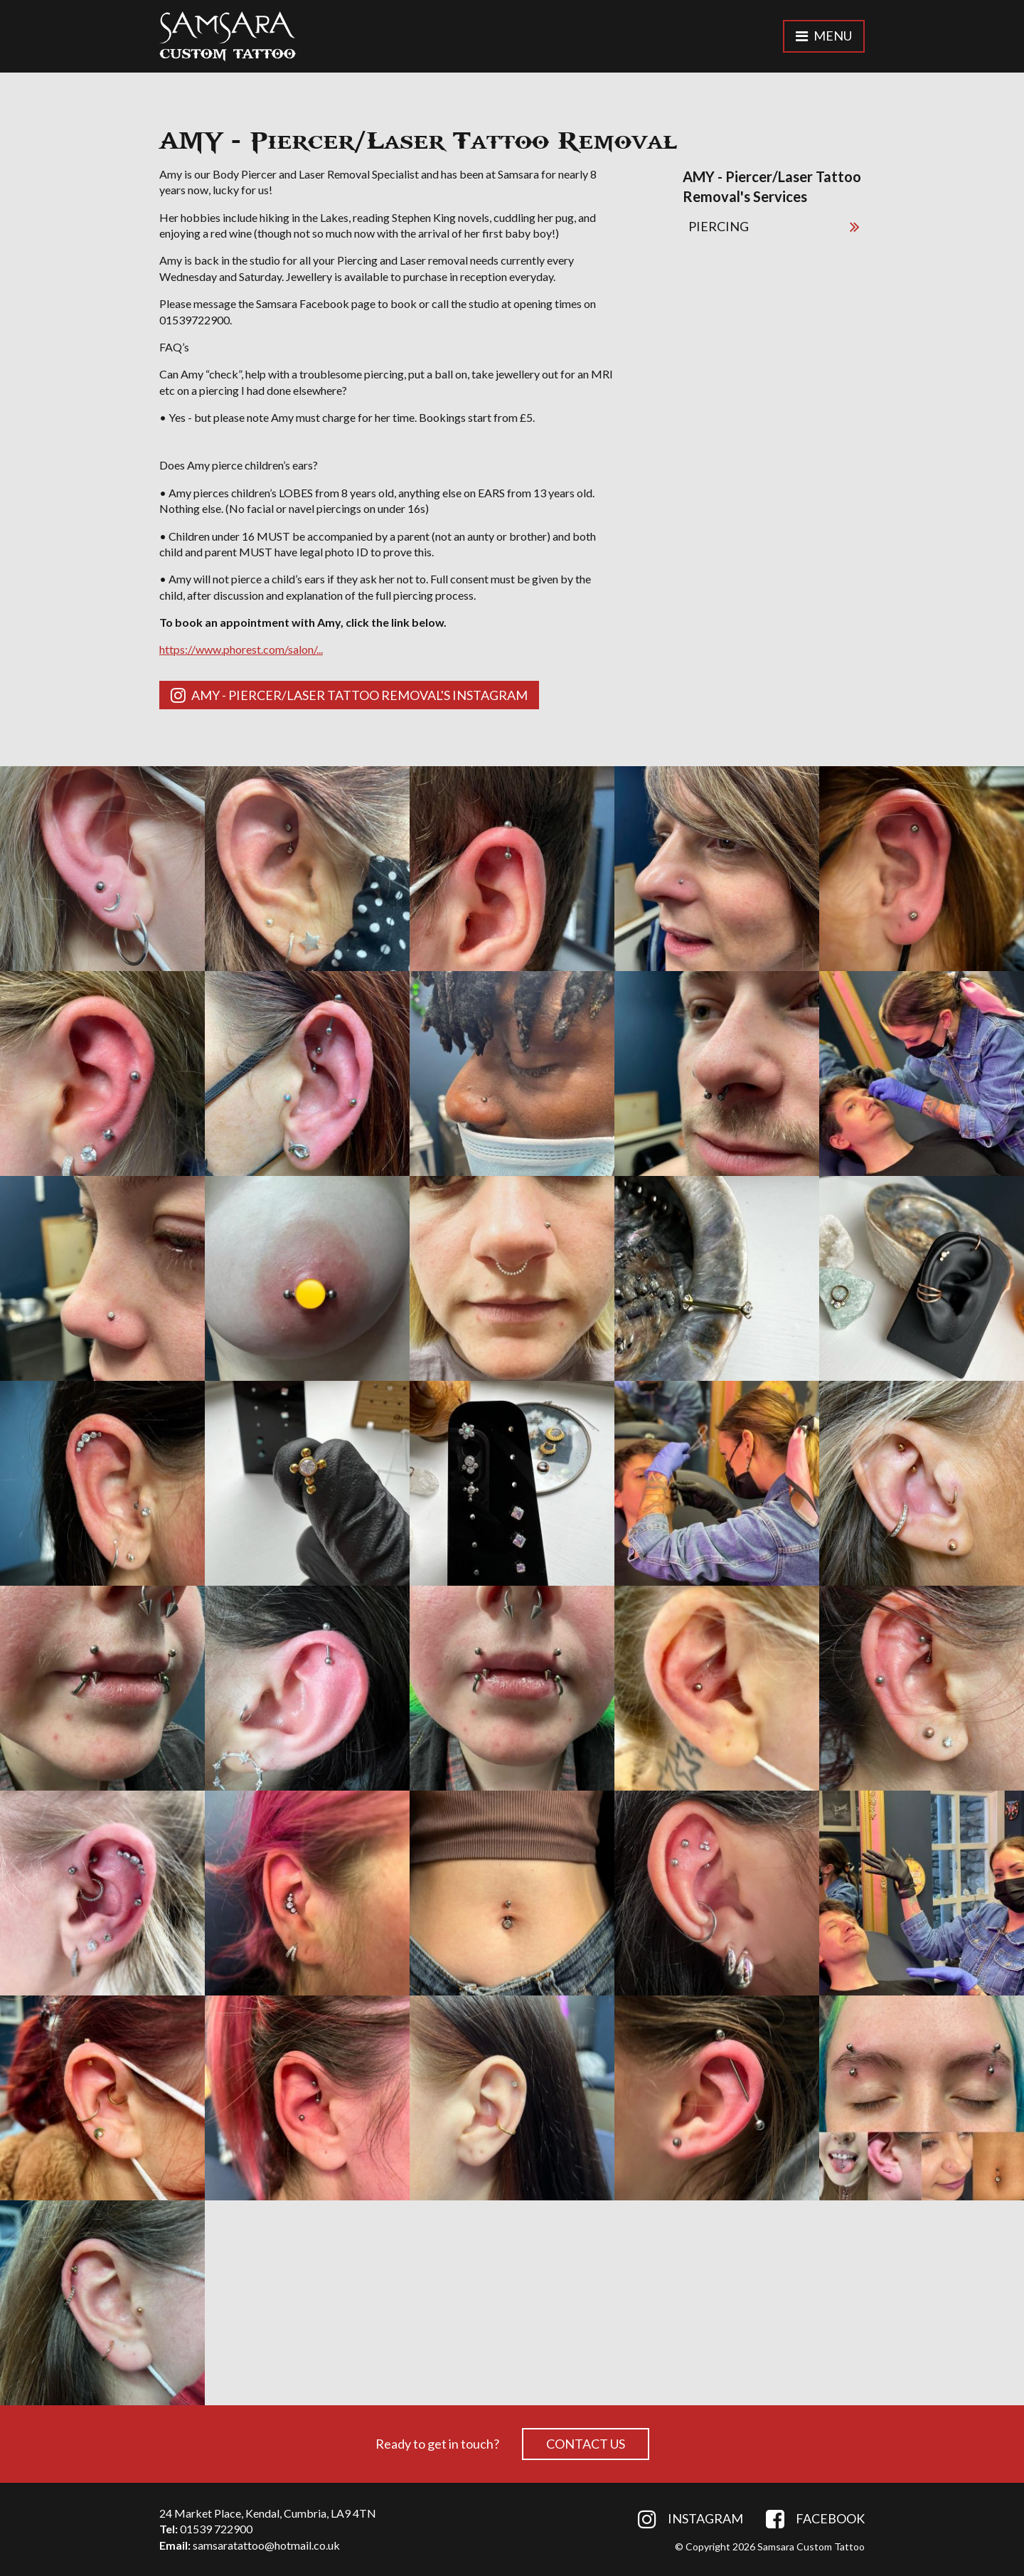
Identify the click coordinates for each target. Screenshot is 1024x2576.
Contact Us (585, 2444)
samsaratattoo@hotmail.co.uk (266, 2545)
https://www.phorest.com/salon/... (241, 649)
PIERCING (773, 226)
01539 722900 (216, 2528)
